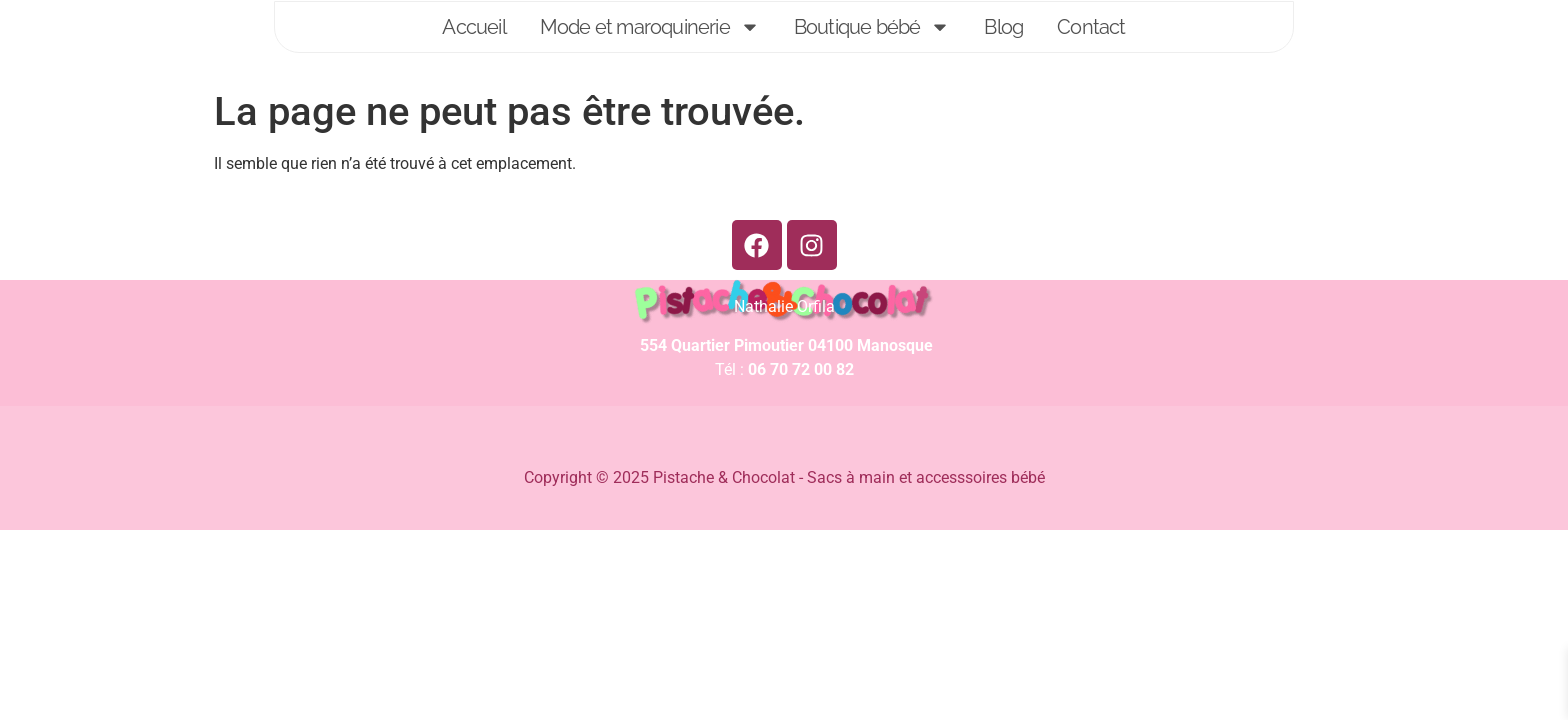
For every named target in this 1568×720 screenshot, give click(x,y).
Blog (1003, 27)
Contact (1091, 27)
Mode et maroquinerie (650, 27)
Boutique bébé (872, 27)
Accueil (473, 27)
